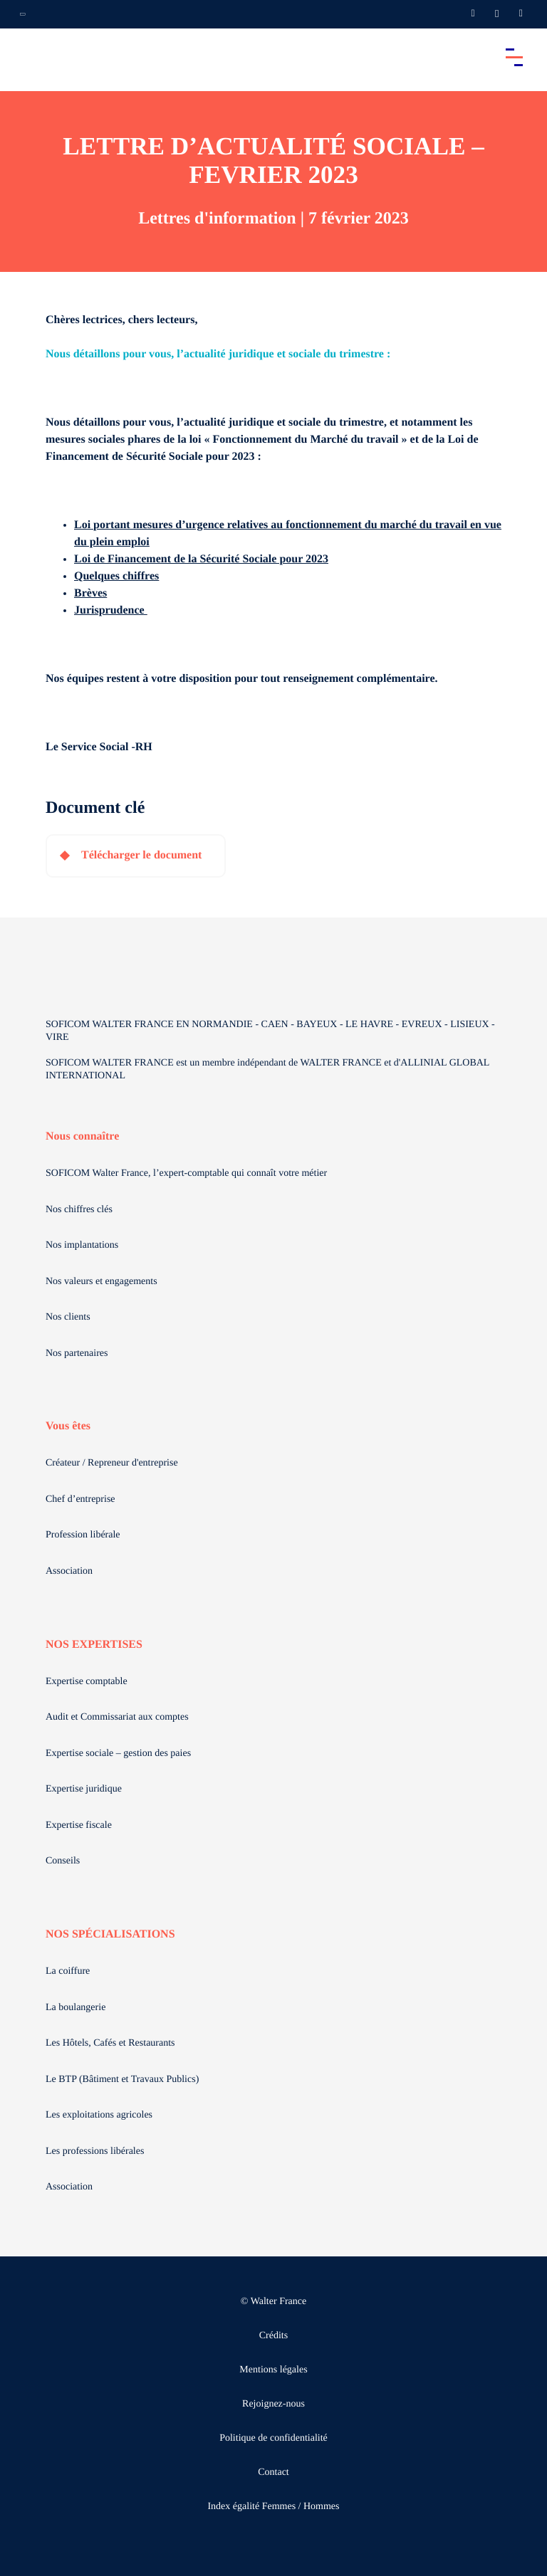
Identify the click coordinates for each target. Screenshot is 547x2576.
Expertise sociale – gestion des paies (118, 1753)
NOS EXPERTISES (94, 1645)
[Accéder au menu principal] (514, 56)
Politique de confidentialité (273, 2438)
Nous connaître (82, 1136)
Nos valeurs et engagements (101, 1281)
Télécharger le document (141, 855)
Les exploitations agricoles (99, 2115)
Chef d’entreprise (80, 1499)
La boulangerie (75, 2007)
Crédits (273, 2335)
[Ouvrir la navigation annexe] (22, 14)
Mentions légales (273, 2370)
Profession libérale (83, 1535)
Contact (273, 2472)
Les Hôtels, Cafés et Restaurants (110, 2043)
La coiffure (68, 1971)
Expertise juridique (84, 1789)
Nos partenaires (77, 1353)
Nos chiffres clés (79, 1209)
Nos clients (68, 1317)
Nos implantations (82, 1245)
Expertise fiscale (79, 1825)
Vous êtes (68, 1426)
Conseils (63, 1861)
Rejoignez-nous (273, 2404)
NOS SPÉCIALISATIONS (110, 1934)
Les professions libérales (95, 2151)
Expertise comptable (86, 1681)
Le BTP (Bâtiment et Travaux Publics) (122, 2079)
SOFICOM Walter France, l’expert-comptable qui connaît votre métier (186, 1173)
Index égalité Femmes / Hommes (273, 2506)
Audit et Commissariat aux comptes (117, 1717)
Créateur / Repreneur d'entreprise (112, 1463)
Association (69, 1571)
